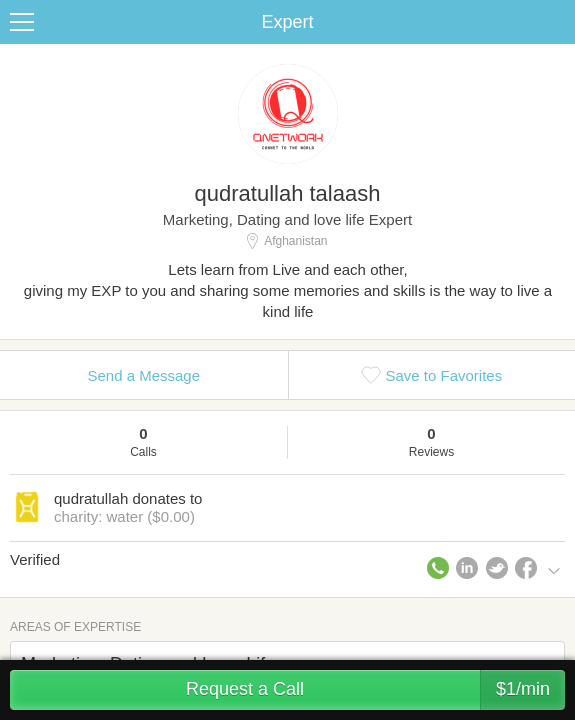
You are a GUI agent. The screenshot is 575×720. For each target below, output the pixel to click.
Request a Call (375, 690)
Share (555, 22)
